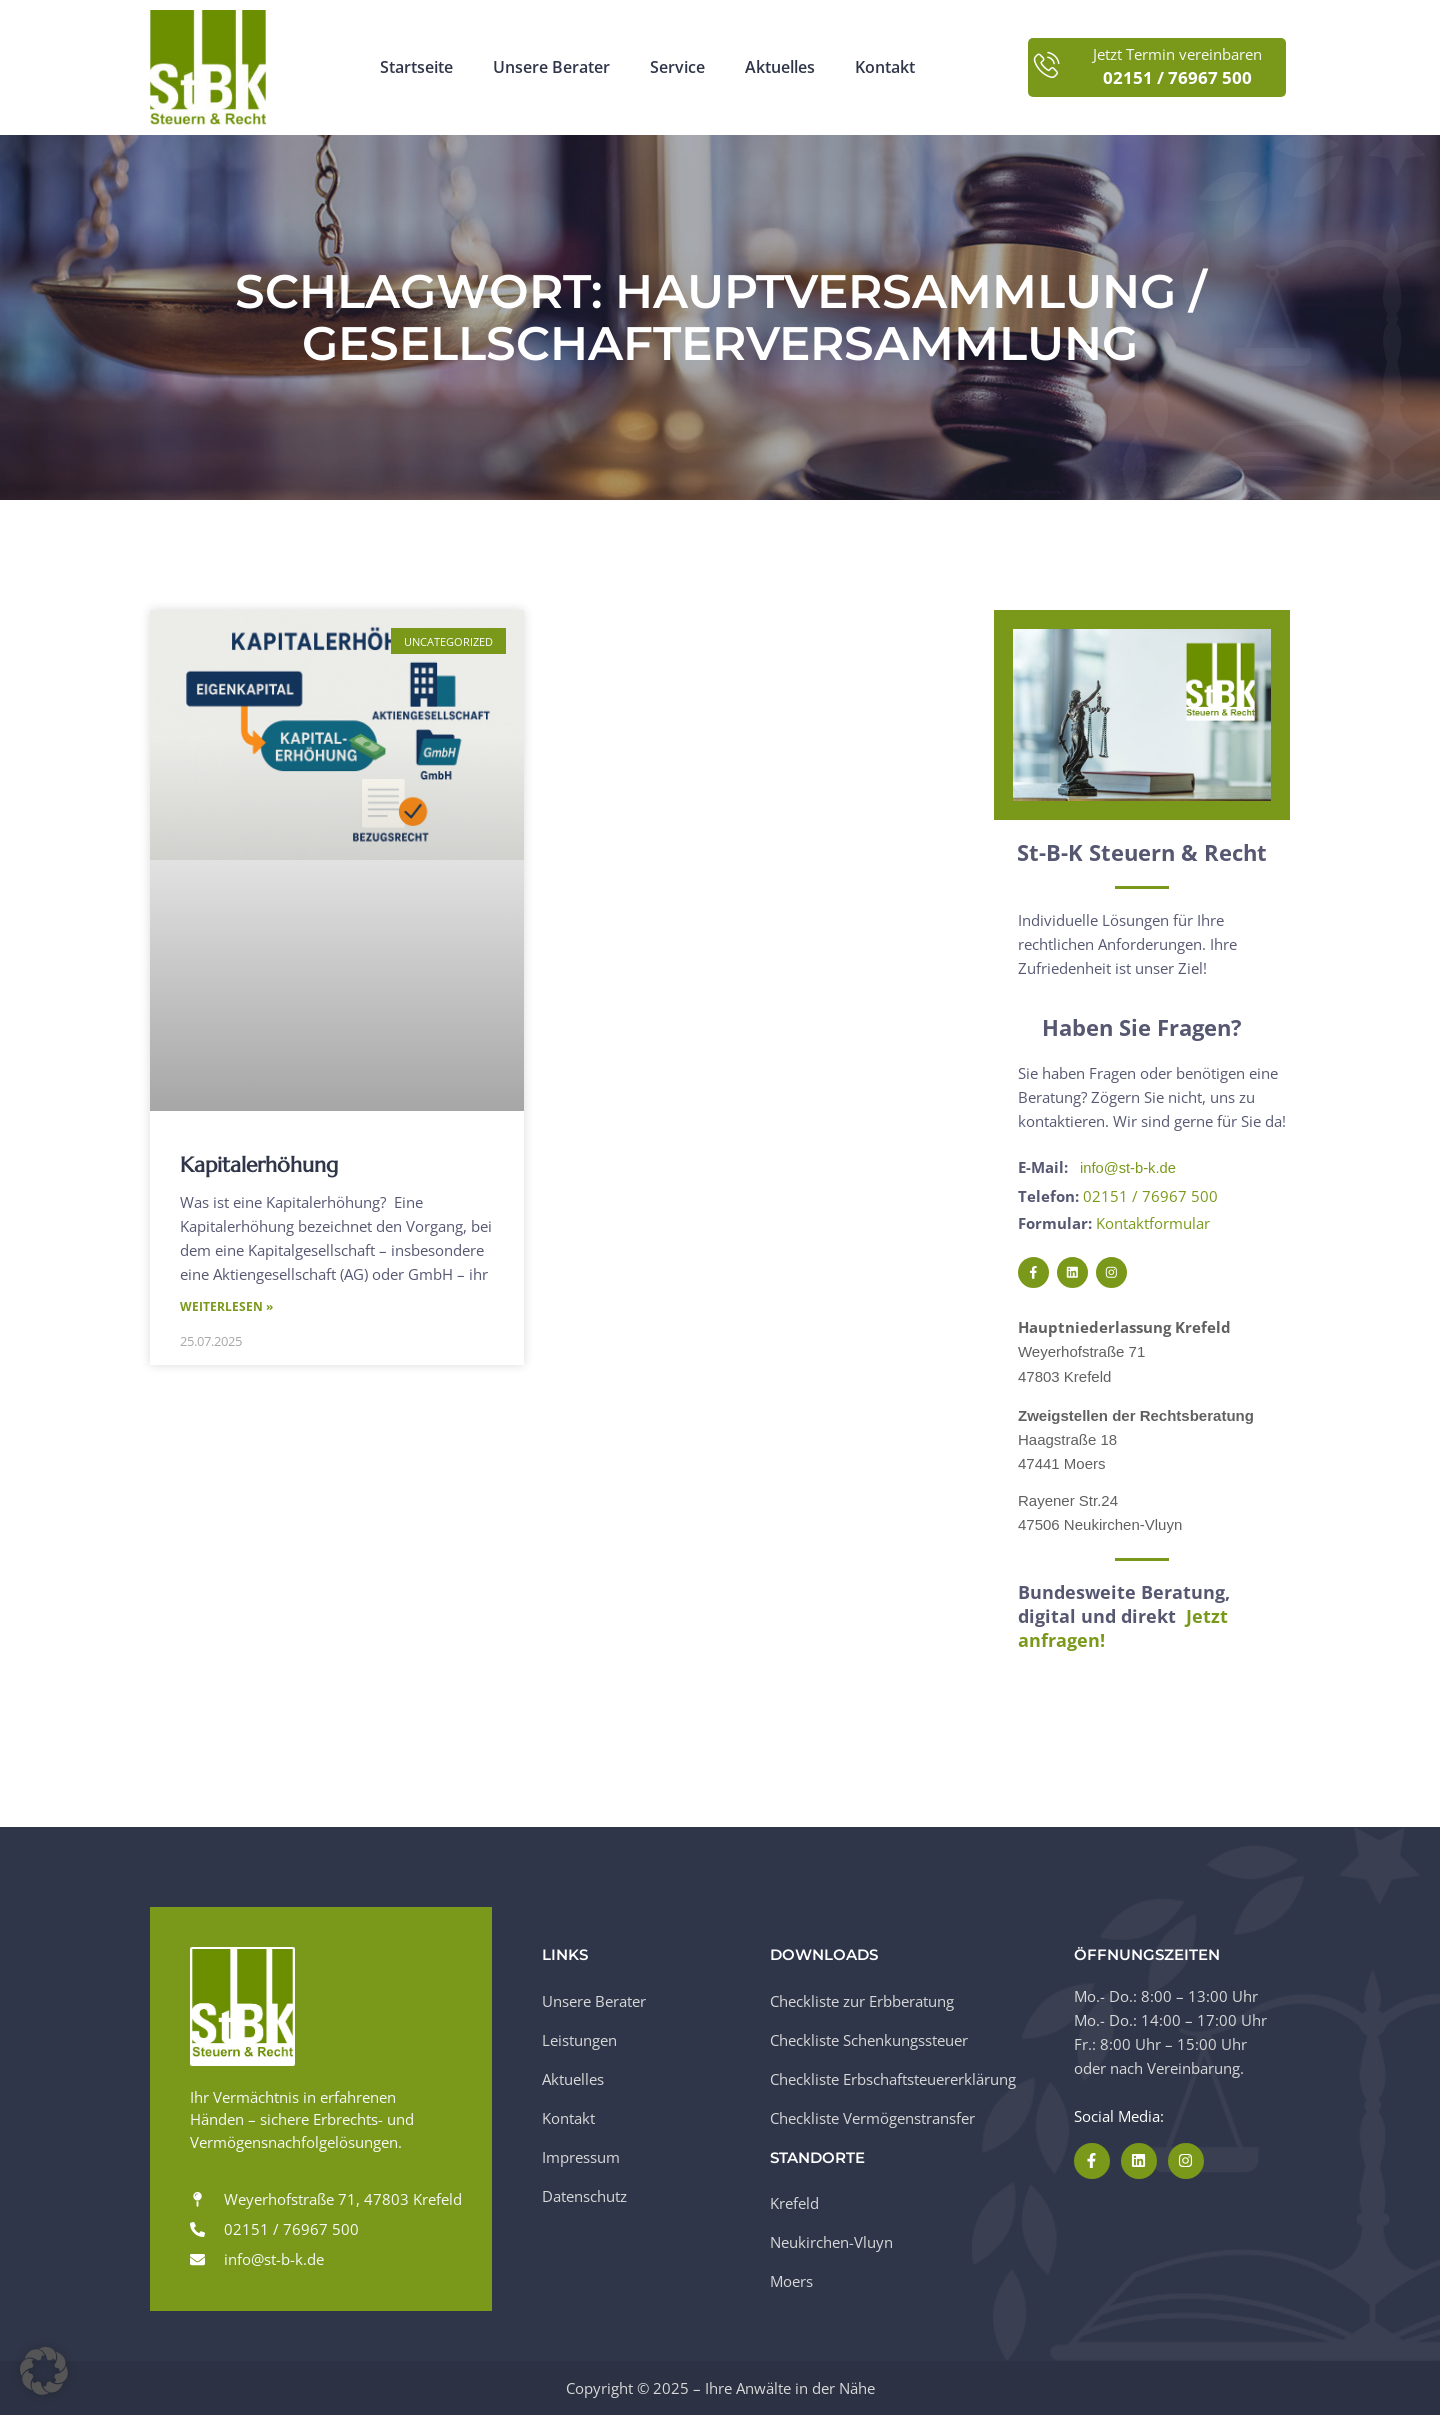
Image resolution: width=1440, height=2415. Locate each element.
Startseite (416, 67)
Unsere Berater (551, 67)
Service (677, 67)
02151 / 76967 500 (1150, 1195)
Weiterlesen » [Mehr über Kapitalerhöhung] (226, 1307)
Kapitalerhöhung (259, 1165)
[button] (44, 2371)
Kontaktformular (1153, 1222)
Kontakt (885, 67)
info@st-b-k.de (1129, 1167)
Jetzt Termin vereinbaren (1177, 54)
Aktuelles (780, 67)
